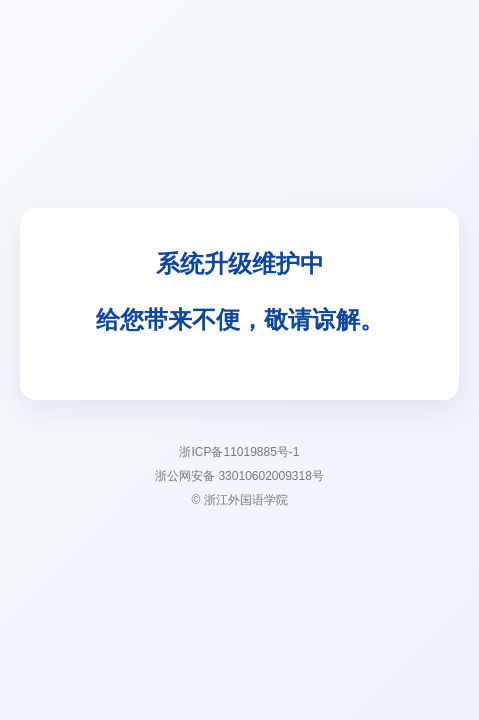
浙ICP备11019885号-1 (239, 452)
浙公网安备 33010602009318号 (239, 476)
